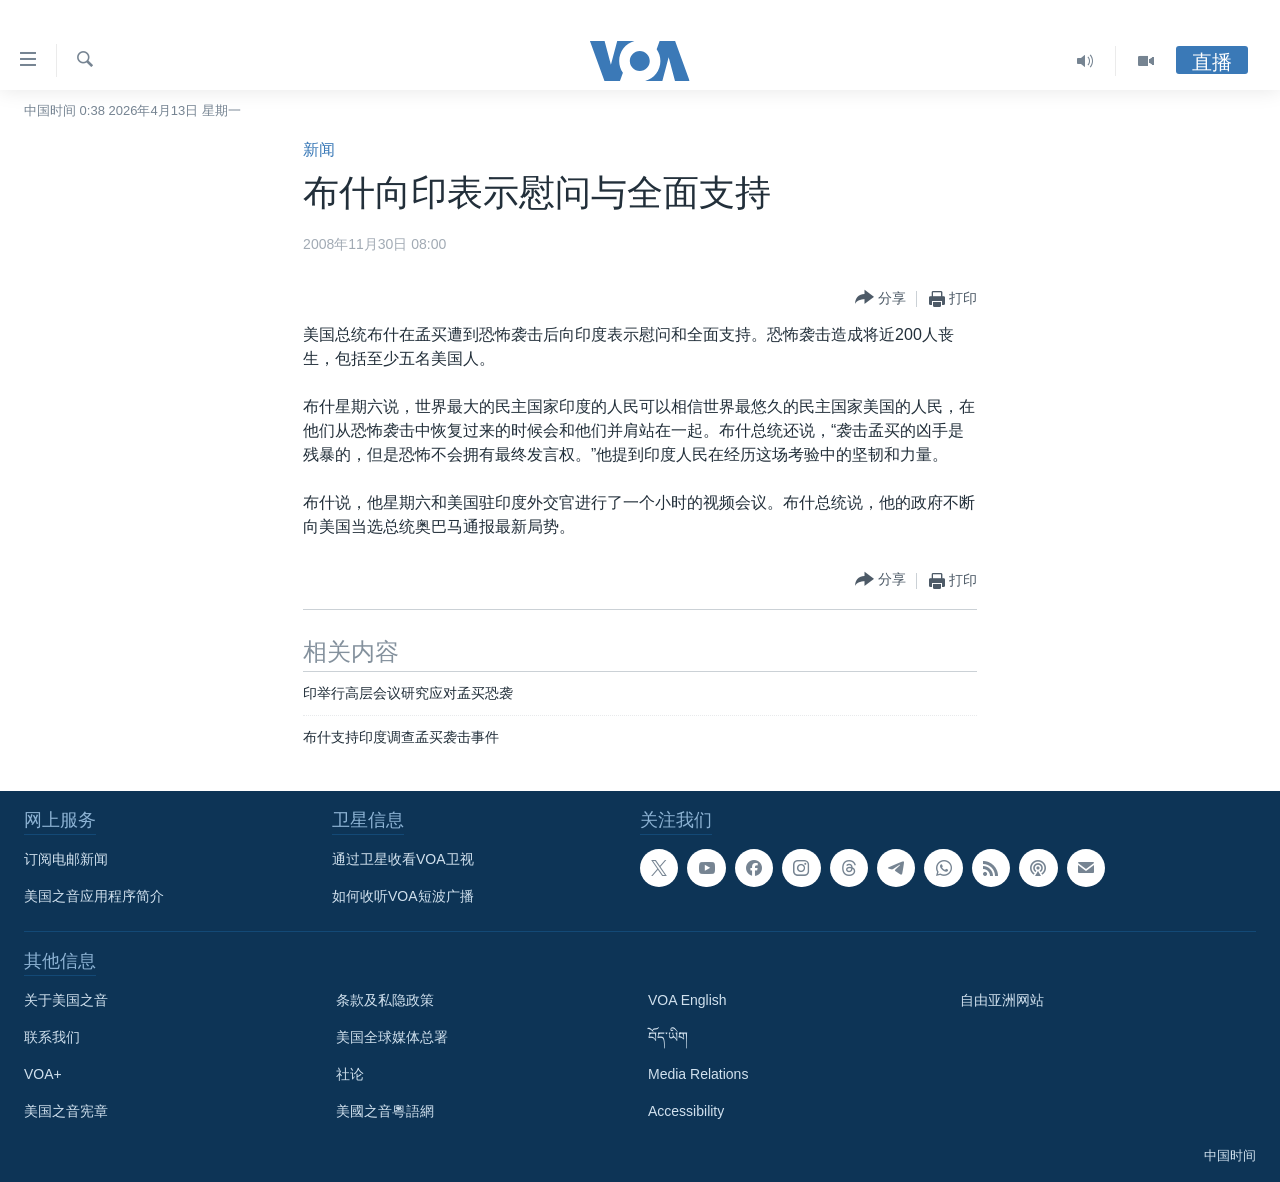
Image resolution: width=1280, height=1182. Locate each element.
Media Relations (698, 1074)
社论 (350, 1074)
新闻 (319, 149)
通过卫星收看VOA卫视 (403, 859)
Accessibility (686, 1111)
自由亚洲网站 (1002, 1000)
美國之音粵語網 (385, 1111)
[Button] (880, 298)
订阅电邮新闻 (66, 859)
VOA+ (43, 1074)
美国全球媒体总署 (392, 1037)
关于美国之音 (66, 1000)
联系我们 (52, 1037)
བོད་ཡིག (668, 1037)
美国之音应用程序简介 (94, 896)
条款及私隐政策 (385, 1000)
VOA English (687, 1000)
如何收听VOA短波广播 (403, 896)
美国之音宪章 (66, 1111)
